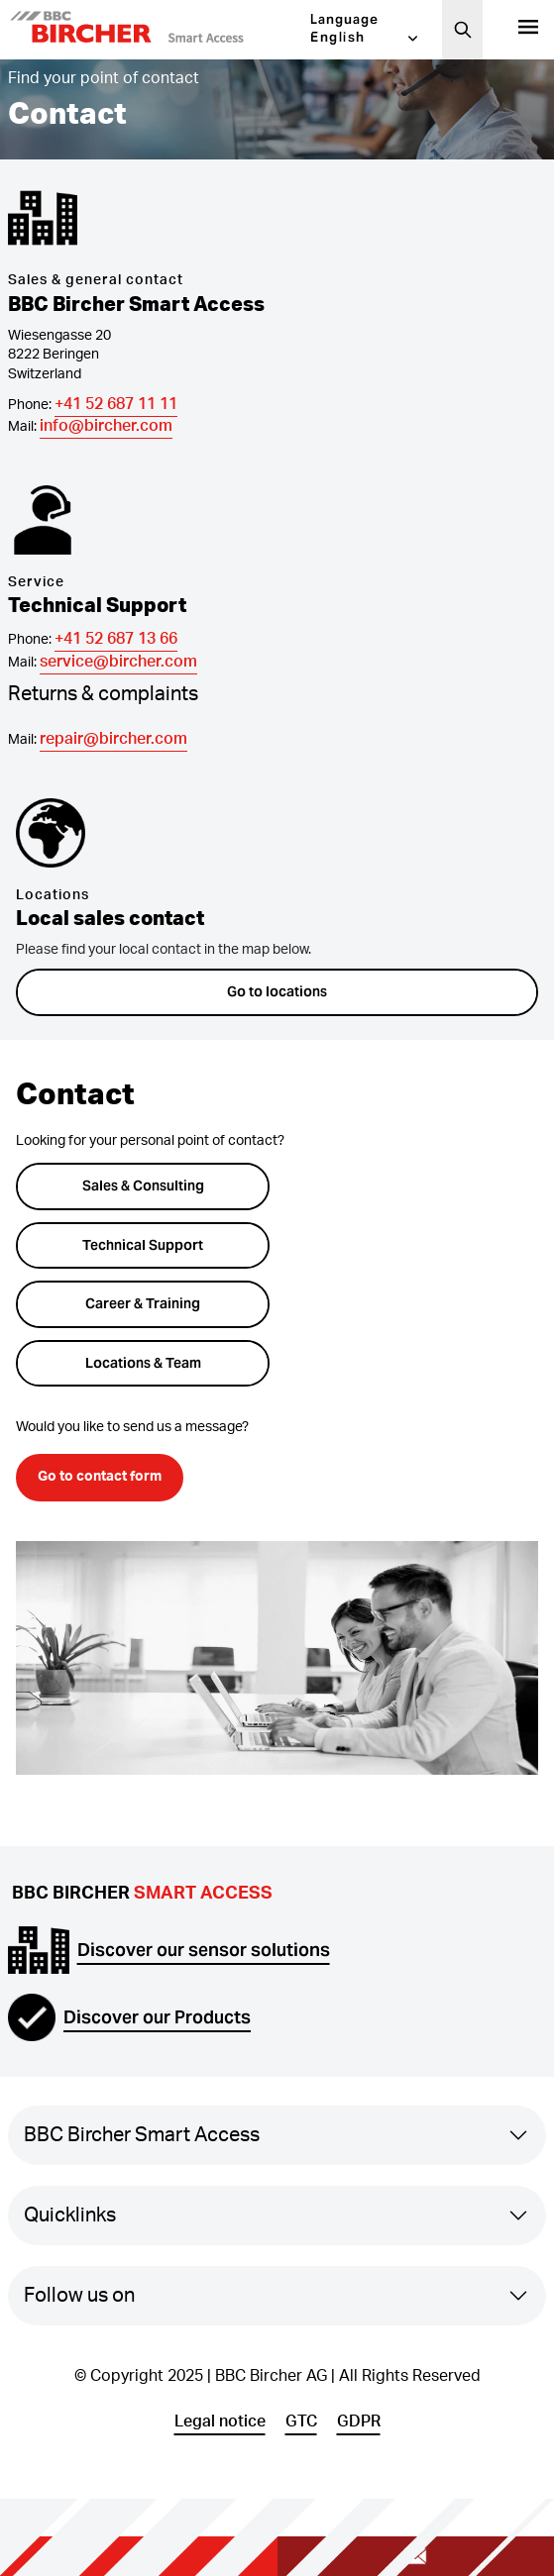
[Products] (528, 29)
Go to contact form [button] (100, 1477)
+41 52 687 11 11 (116, 404)
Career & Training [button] (142, 1303)
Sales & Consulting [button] (143, 1185)
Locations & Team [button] (143, 1363)
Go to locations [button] (277, 991)
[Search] (463, 30)
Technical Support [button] (142, 1245)
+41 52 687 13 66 (116, 639)
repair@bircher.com (113, 739)
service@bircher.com (118, 662)
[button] (156, 30)
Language (344, 19)
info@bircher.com (106, 426)
